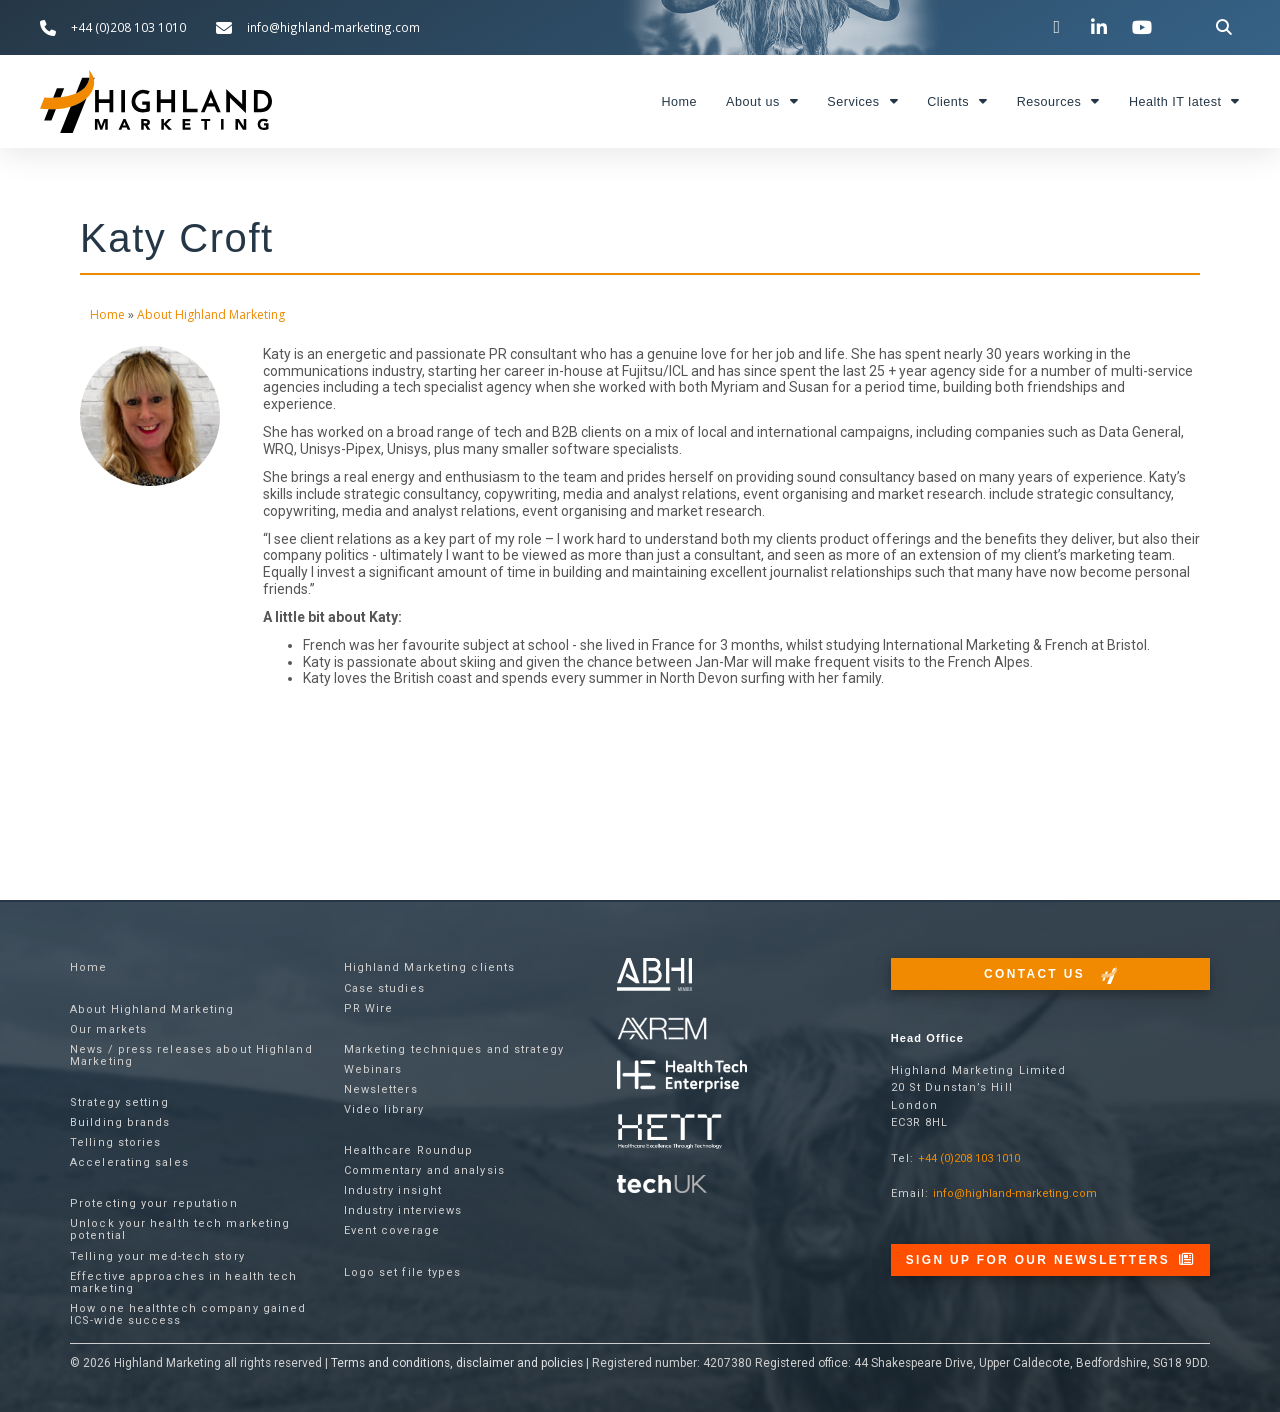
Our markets (108, 1029)
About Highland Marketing (211, 314)
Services (862, 101)
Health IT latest (1184, 101)
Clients (957, 101)
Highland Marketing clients (430, 967)
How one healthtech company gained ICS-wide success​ (188, 1314)
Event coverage (392, 1230)
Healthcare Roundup (409, 1150)
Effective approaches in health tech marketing (184, 1282)
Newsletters (381, 1089)
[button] (1224, 27)
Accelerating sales (129, 1162)
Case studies (384, 988)
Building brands (120, 1122)
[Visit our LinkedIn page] (1102, 27)
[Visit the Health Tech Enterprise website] (682, 1076)
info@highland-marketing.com (1015, 1193)
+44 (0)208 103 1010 (969, 1158)
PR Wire (369, 1008)
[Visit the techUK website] (662, 1027)
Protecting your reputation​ (154, 1203)
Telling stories (116, 1142)
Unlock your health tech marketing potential (180, 1229)
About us (762, 101)
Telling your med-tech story (157, 1256)
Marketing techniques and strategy (454, 1049)
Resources (1058, 101)
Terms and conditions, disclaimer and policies (457, 1363)
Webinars (373, 1069)
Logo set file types (403, 1272)
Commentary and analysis (424, 1170)
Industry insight (393, 1190)
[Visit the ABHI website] (654, 974)
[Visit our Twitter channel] (1059, 27)
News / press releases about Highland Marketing (191, 1055)
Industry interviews (403, 1210)
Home (679, 102)
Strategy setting (119, 1102)
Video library (384, 1109)
